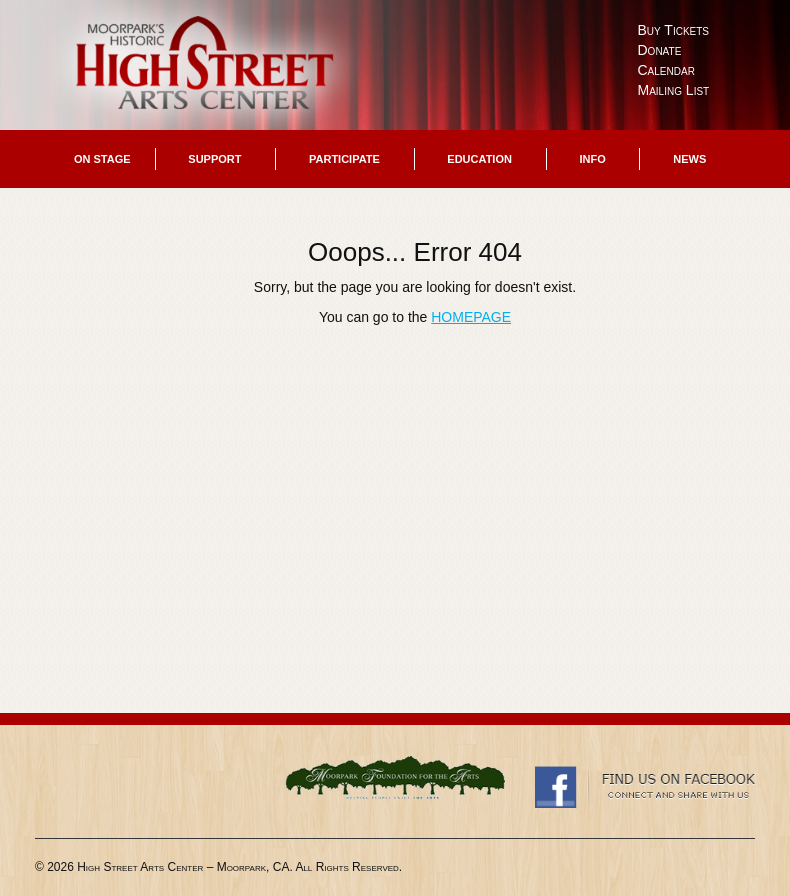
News (689, 159)
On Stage (102, 159)
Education (479, 159)
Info (592, 159)
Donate (660, 50)
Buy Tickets (674, 30)
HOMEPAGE (471, 317)
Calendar (666, 70)
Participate (344, 159)
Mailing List (674, 90)
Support (214, 159)
